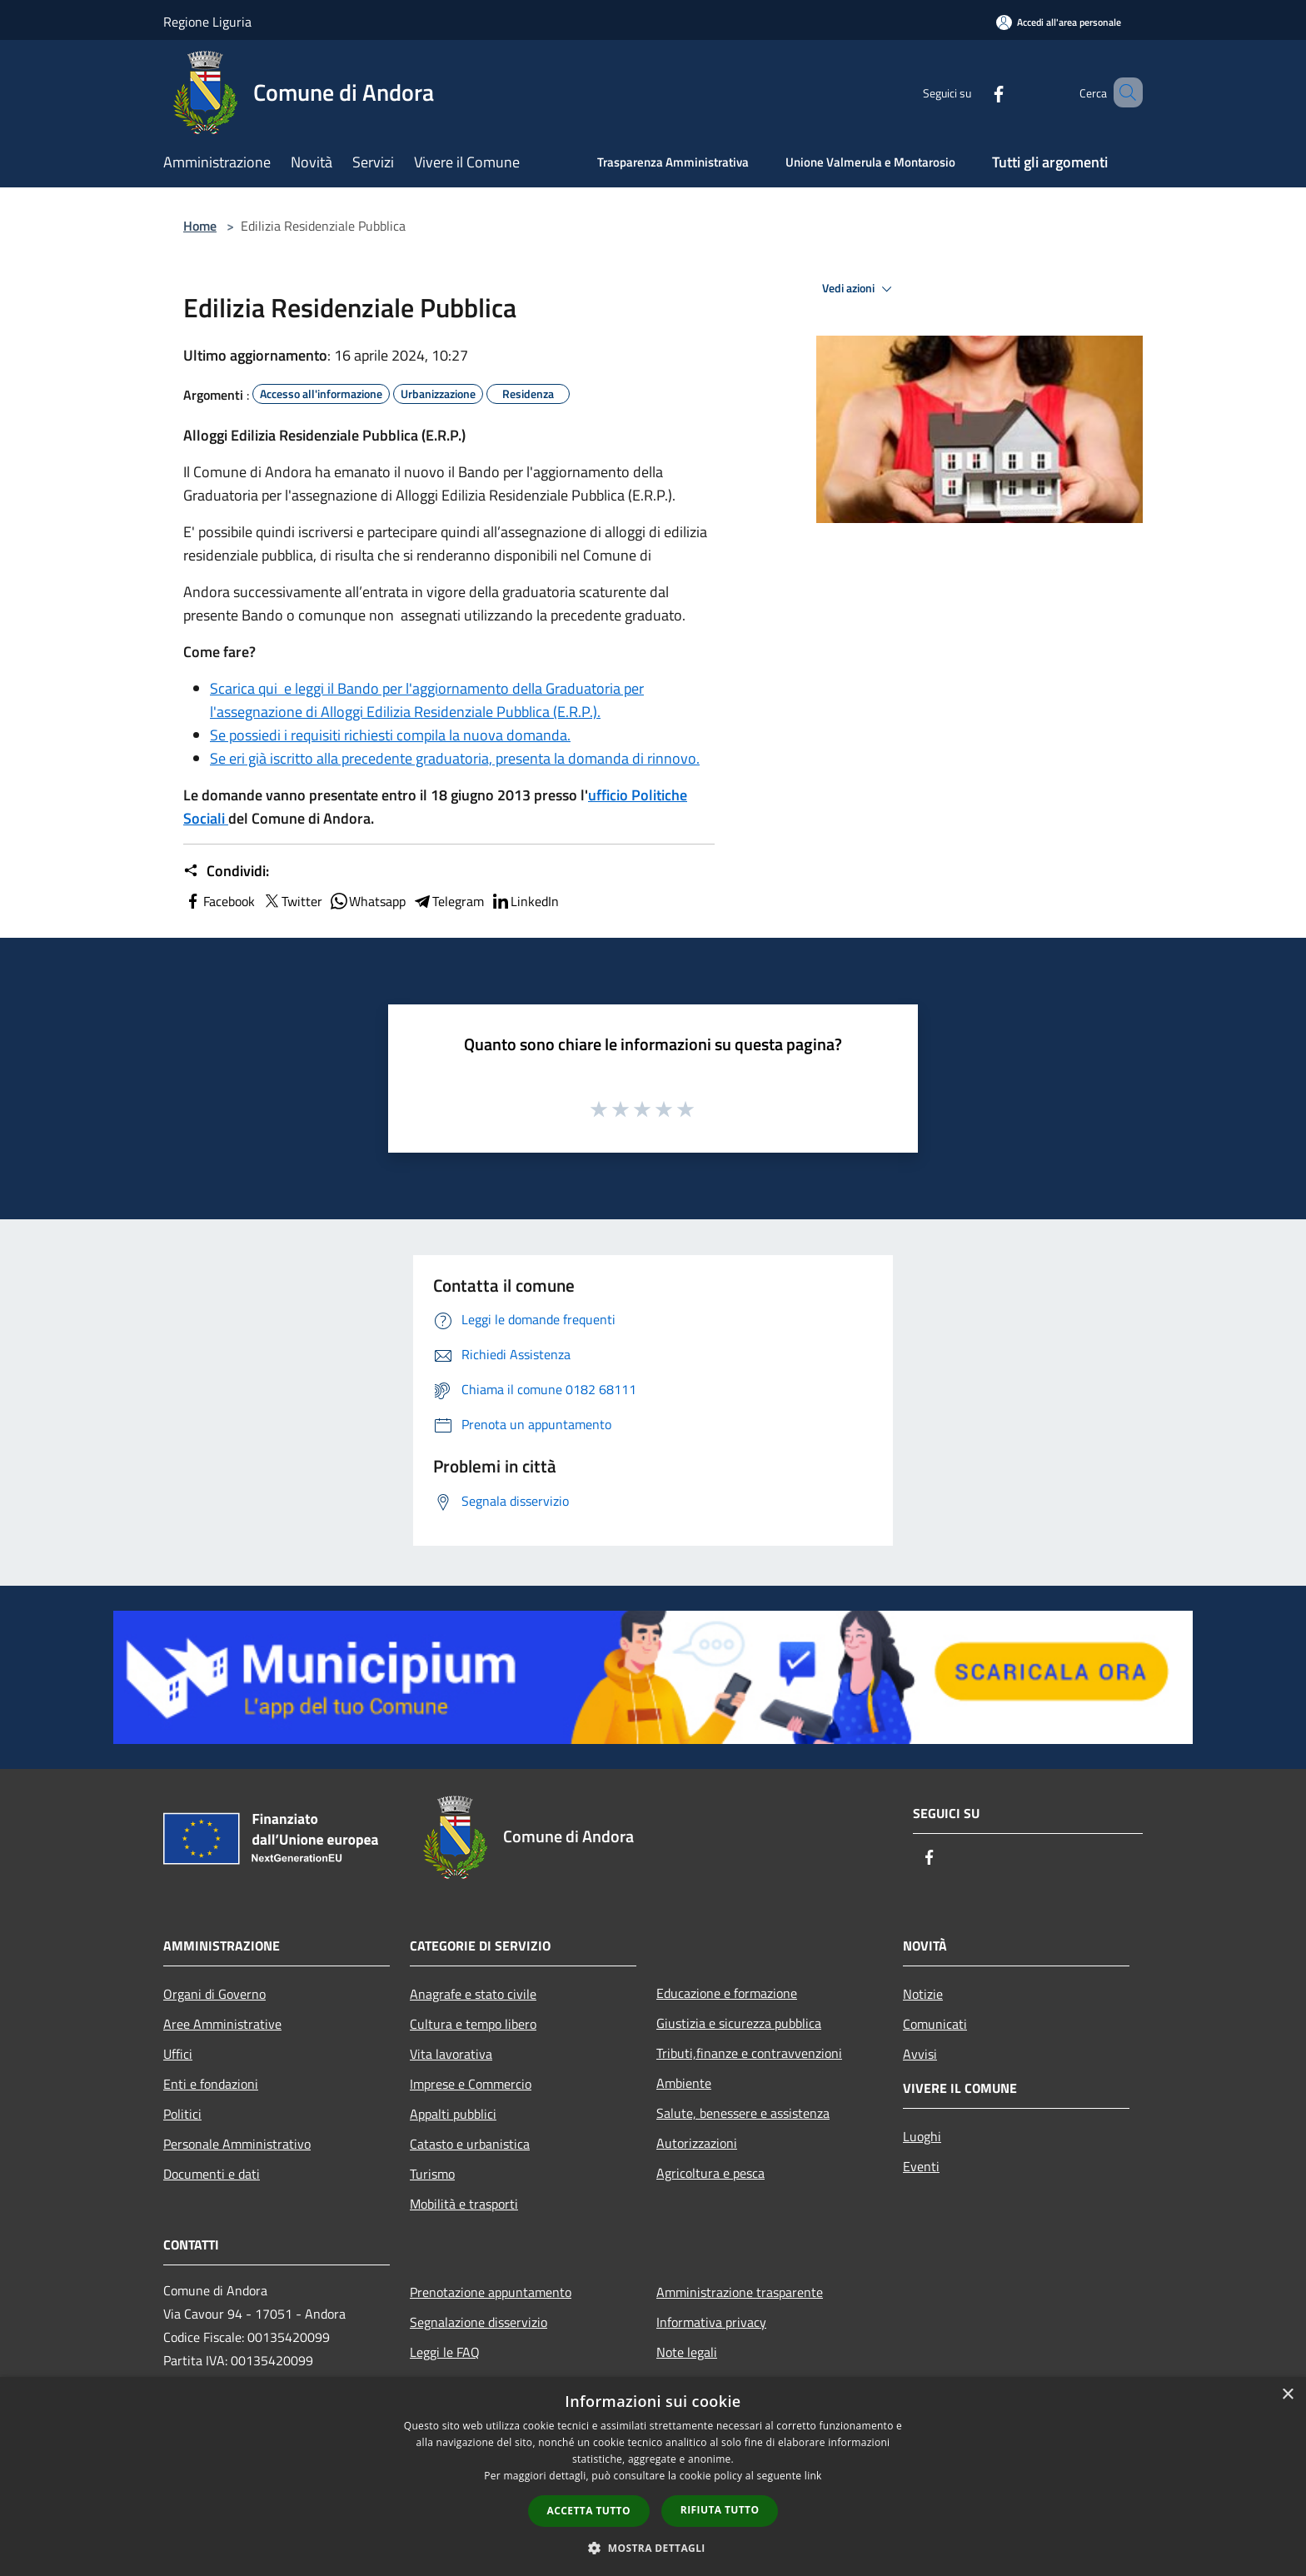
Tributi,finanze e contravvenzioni (749, 2053)
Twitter (292, 901)
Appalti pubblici (453, 2114)
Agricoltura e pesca (710, 2173)
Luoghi (922, 2136)
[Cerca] (1123, 92)
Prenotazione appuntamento (490, 2292)
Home (200, 226)
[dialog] (653, 2476)
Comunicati (935, 2024)
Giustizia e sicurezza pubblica (738, 2023)
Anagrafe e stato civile (473, 1994)
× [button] (1287, 2395)
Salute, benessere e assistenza (743, 2113)
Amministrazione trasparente (739, 2292)
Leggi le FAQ (445, 2352)
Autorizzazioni (696, 2143)
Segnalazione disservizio (478, 2322)
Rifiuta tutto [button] (720, 2510)
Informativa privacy (711, 2322)
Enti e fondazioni (210, 2084)
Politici (182, 2114)
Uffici (177, 2054)
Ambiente (683, 2083)
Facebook (219, 901)
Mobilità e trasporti (464, 2204)
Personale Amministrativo (237, 2144)
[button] (653, 2547)
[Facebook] (974, 92)
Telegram (448, 901)
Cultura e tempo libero (473, 2024)
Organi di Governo (214, 1994)
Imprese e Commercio (470, 2084)
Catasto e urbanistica (470, 2144)
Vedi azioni (859, 289)
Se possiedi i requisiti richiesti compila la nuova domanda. (390, 735)
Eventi (921, 2166)
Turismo (432, 2174)
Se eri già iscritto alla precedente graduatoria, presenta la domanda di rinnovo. (455, 758)
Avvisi (920, 2054)
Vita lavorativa (451, 2054)
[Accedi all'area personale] (1059, 22)
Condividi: (226, 871)
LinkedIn (525, 901)
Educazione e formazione (726, 1993)
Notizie (923, 1994)
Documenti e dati (211, 2174)
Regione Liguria (207, 22)
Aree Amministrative (222, 2024)
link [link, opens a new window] (813, 2476)
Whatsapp (367, 901)
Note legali (686, 2352)
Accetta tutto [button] (589, 2511)
